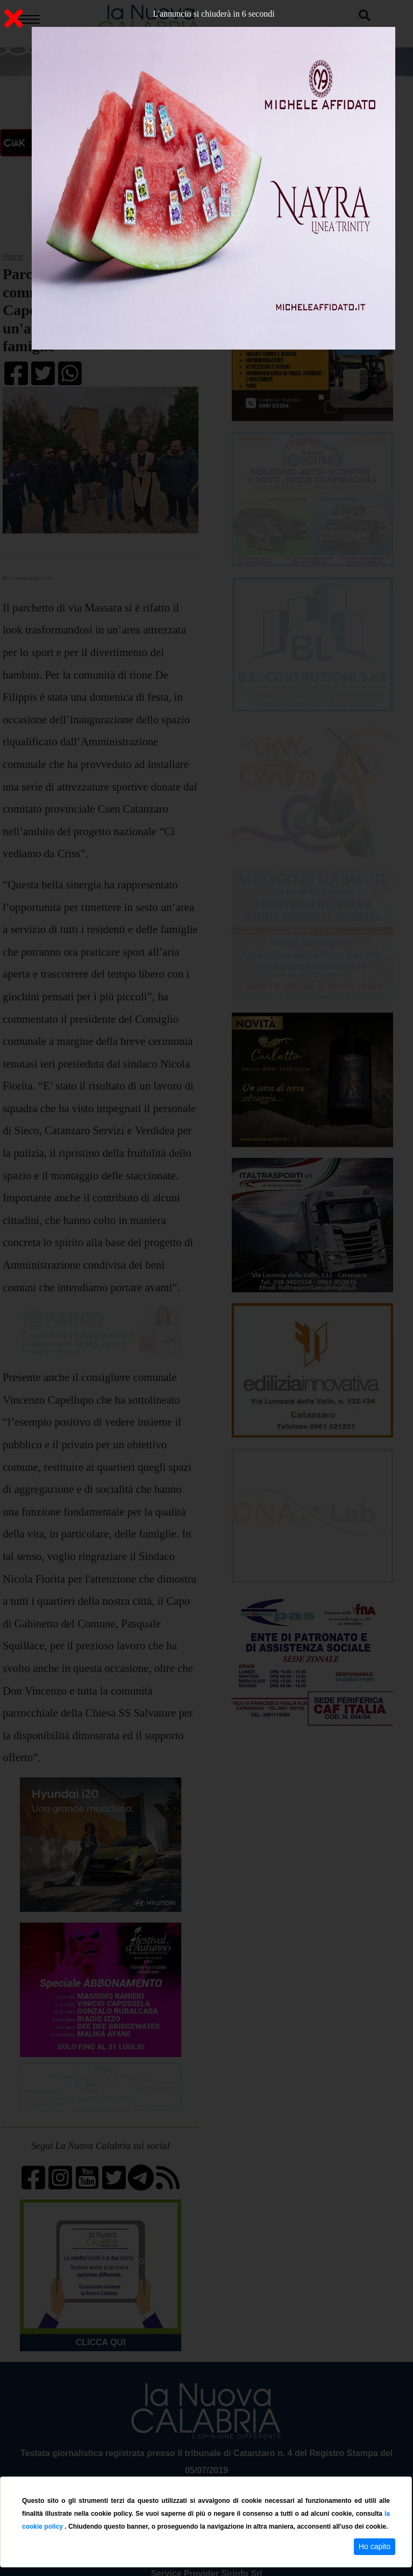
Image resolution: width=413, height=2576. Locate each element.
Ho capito (374, 2546)
